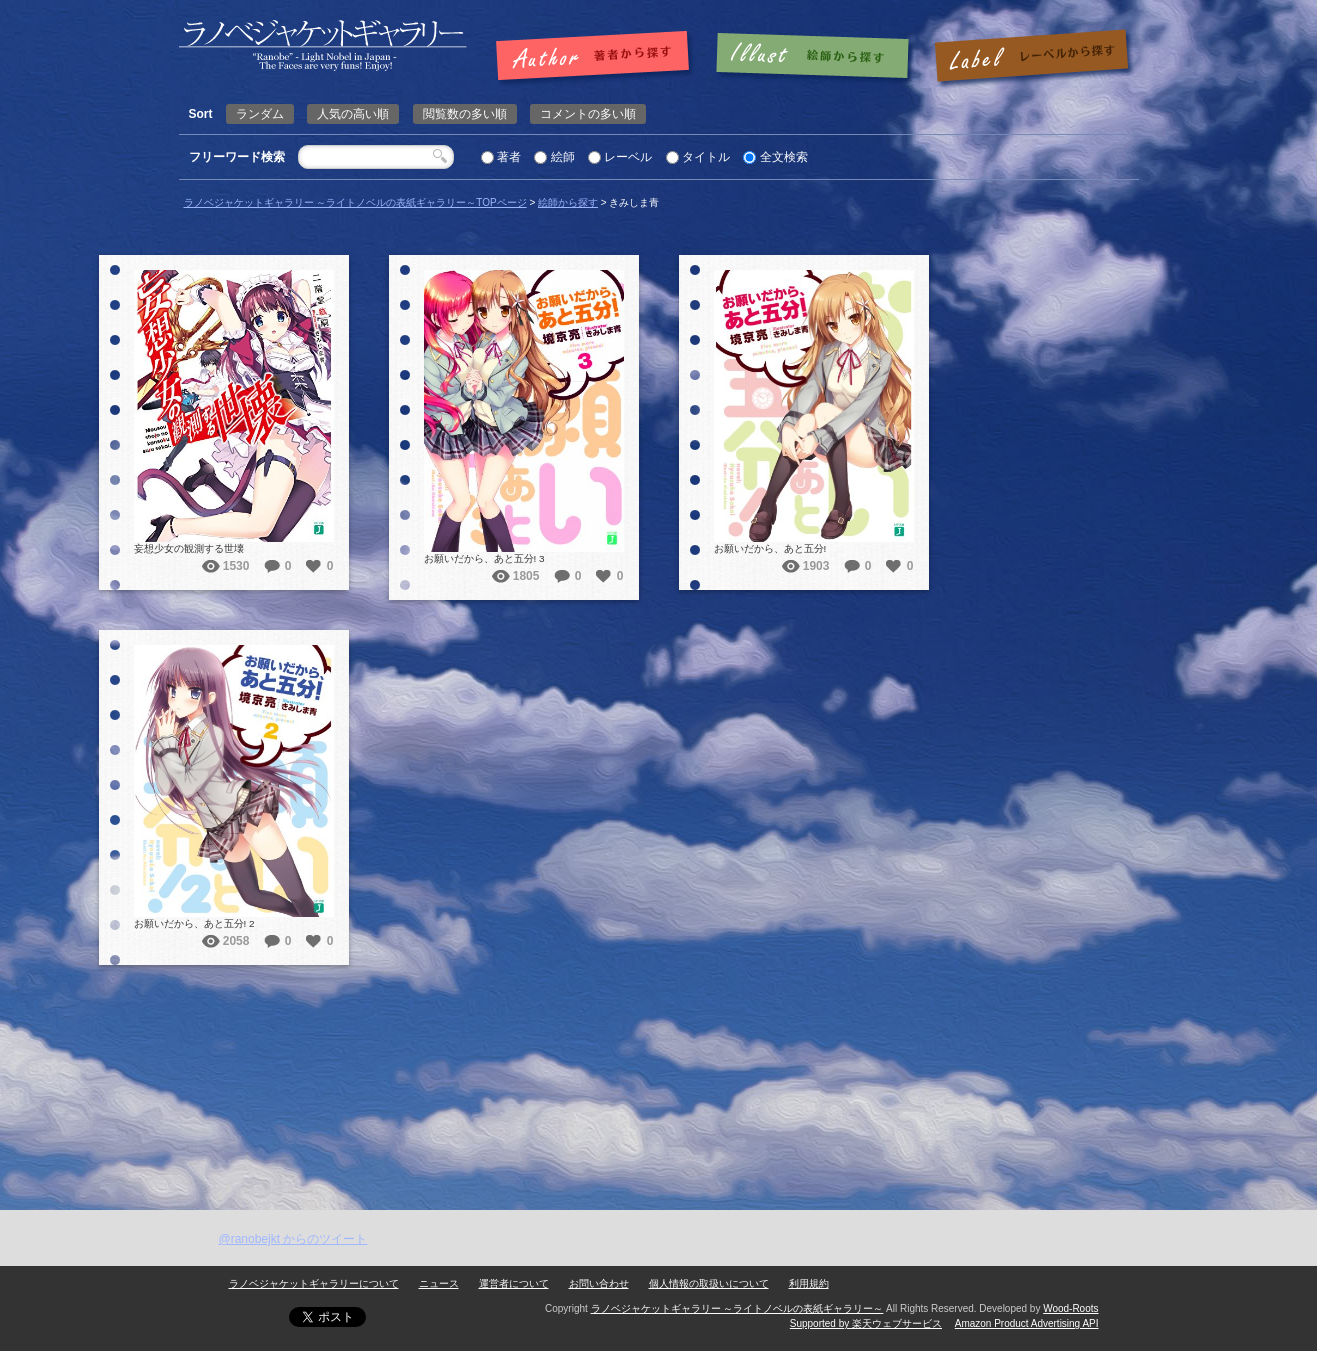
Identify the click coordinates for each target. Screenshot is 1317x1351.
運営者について (514, 1283)
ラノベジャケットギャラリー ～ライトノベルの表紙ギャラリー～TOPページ (355, 202)
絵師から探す (568, 202)
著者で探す (597, 57)
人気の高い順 (353, 114)
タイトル (706, 157)
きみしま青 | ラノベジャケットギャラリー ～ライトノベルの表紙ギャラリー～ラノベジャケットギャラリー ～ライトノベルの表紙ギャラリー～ (323, 45)
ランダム (260, 114)
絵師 (563, 157)
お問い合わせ (599, 1283)
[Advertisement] (659, 1060)
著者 (509, 157)
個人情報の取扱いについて (709, 1283)
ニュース (439, 1283)
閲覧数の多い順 (465, 114)
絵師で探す (814, 57)
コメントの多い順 (588, 114)
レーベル (628, 157)
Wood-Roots (1070, 1308)
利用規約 (809, 1283)
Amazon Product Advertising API (1027, 1323)
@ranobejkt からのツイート (293, 1239)
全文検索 (784, 157)
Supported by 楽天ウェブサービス (866, 1323)
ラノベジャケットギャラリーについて (314, 1283)
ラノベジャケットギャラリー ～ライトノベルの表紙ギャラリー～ (737, 1308)
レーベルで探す (1031, 57)
